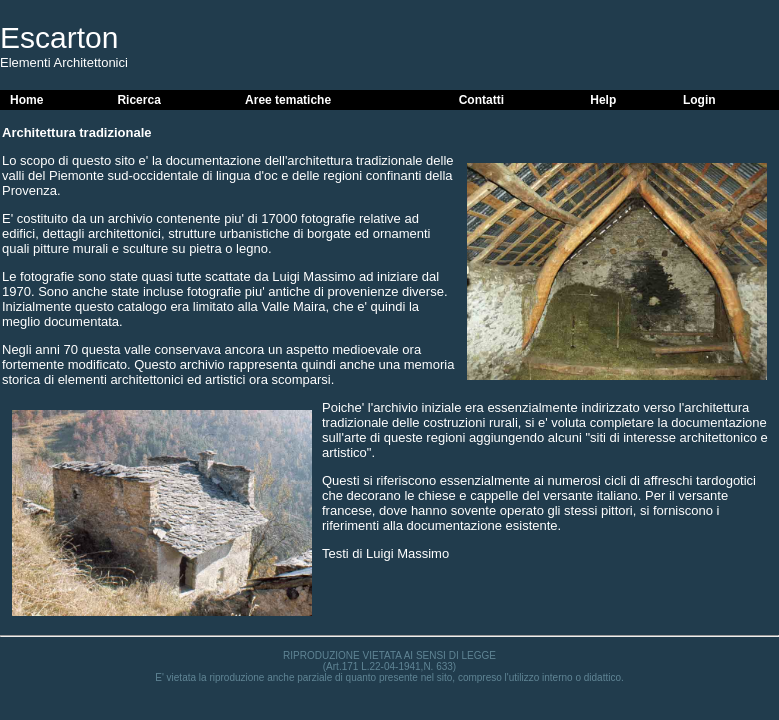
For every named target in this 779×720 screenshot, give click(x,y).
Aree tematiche (288, 100)
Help (603, 100)
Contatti (481, 100)
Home (26, 100)
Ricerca (138, 100)
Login (699, 100)
